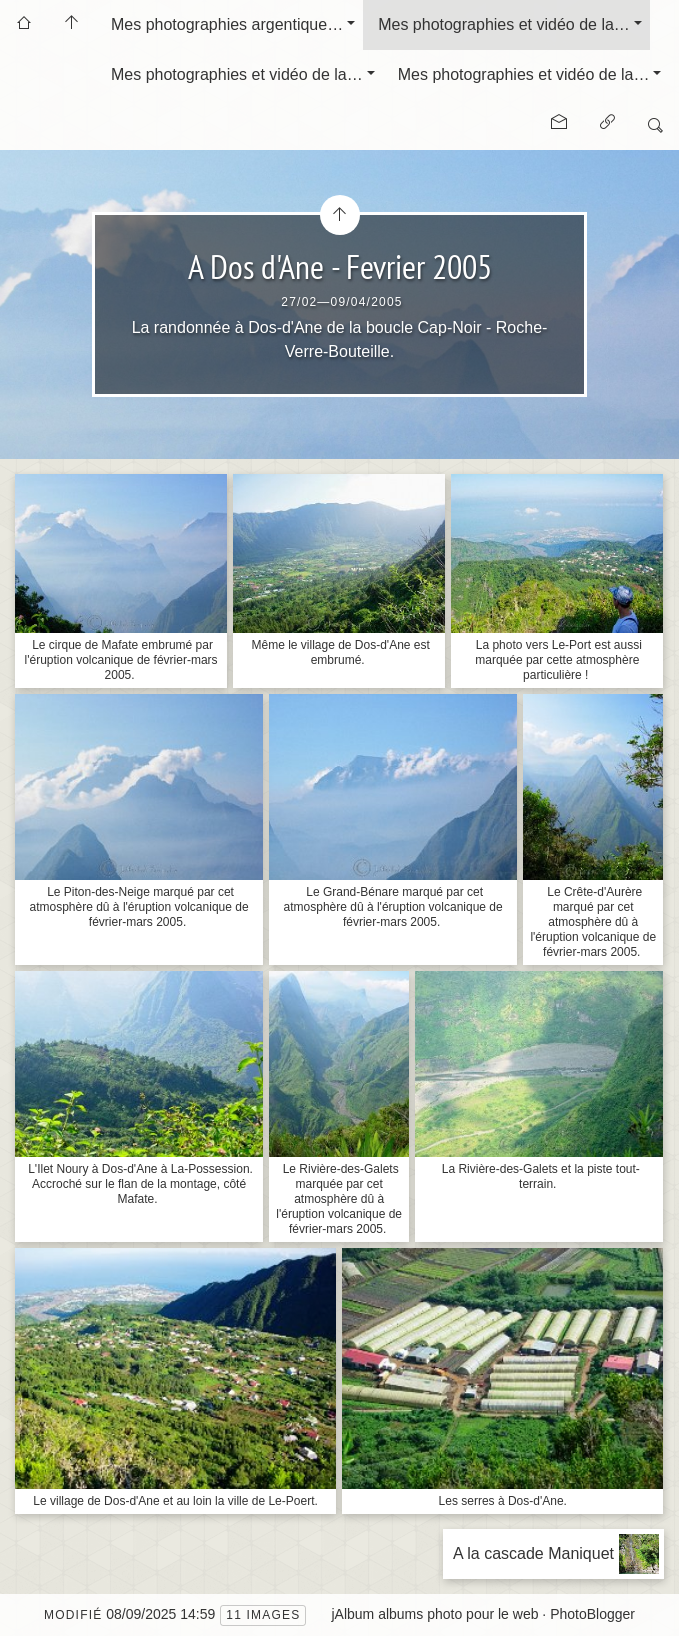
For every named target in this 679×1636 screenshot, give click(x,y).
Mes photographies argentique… (227, 24)
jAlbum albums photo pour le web (434, 1614)
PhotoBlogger (592, 1614)
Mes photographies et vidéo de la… (504, 24)
